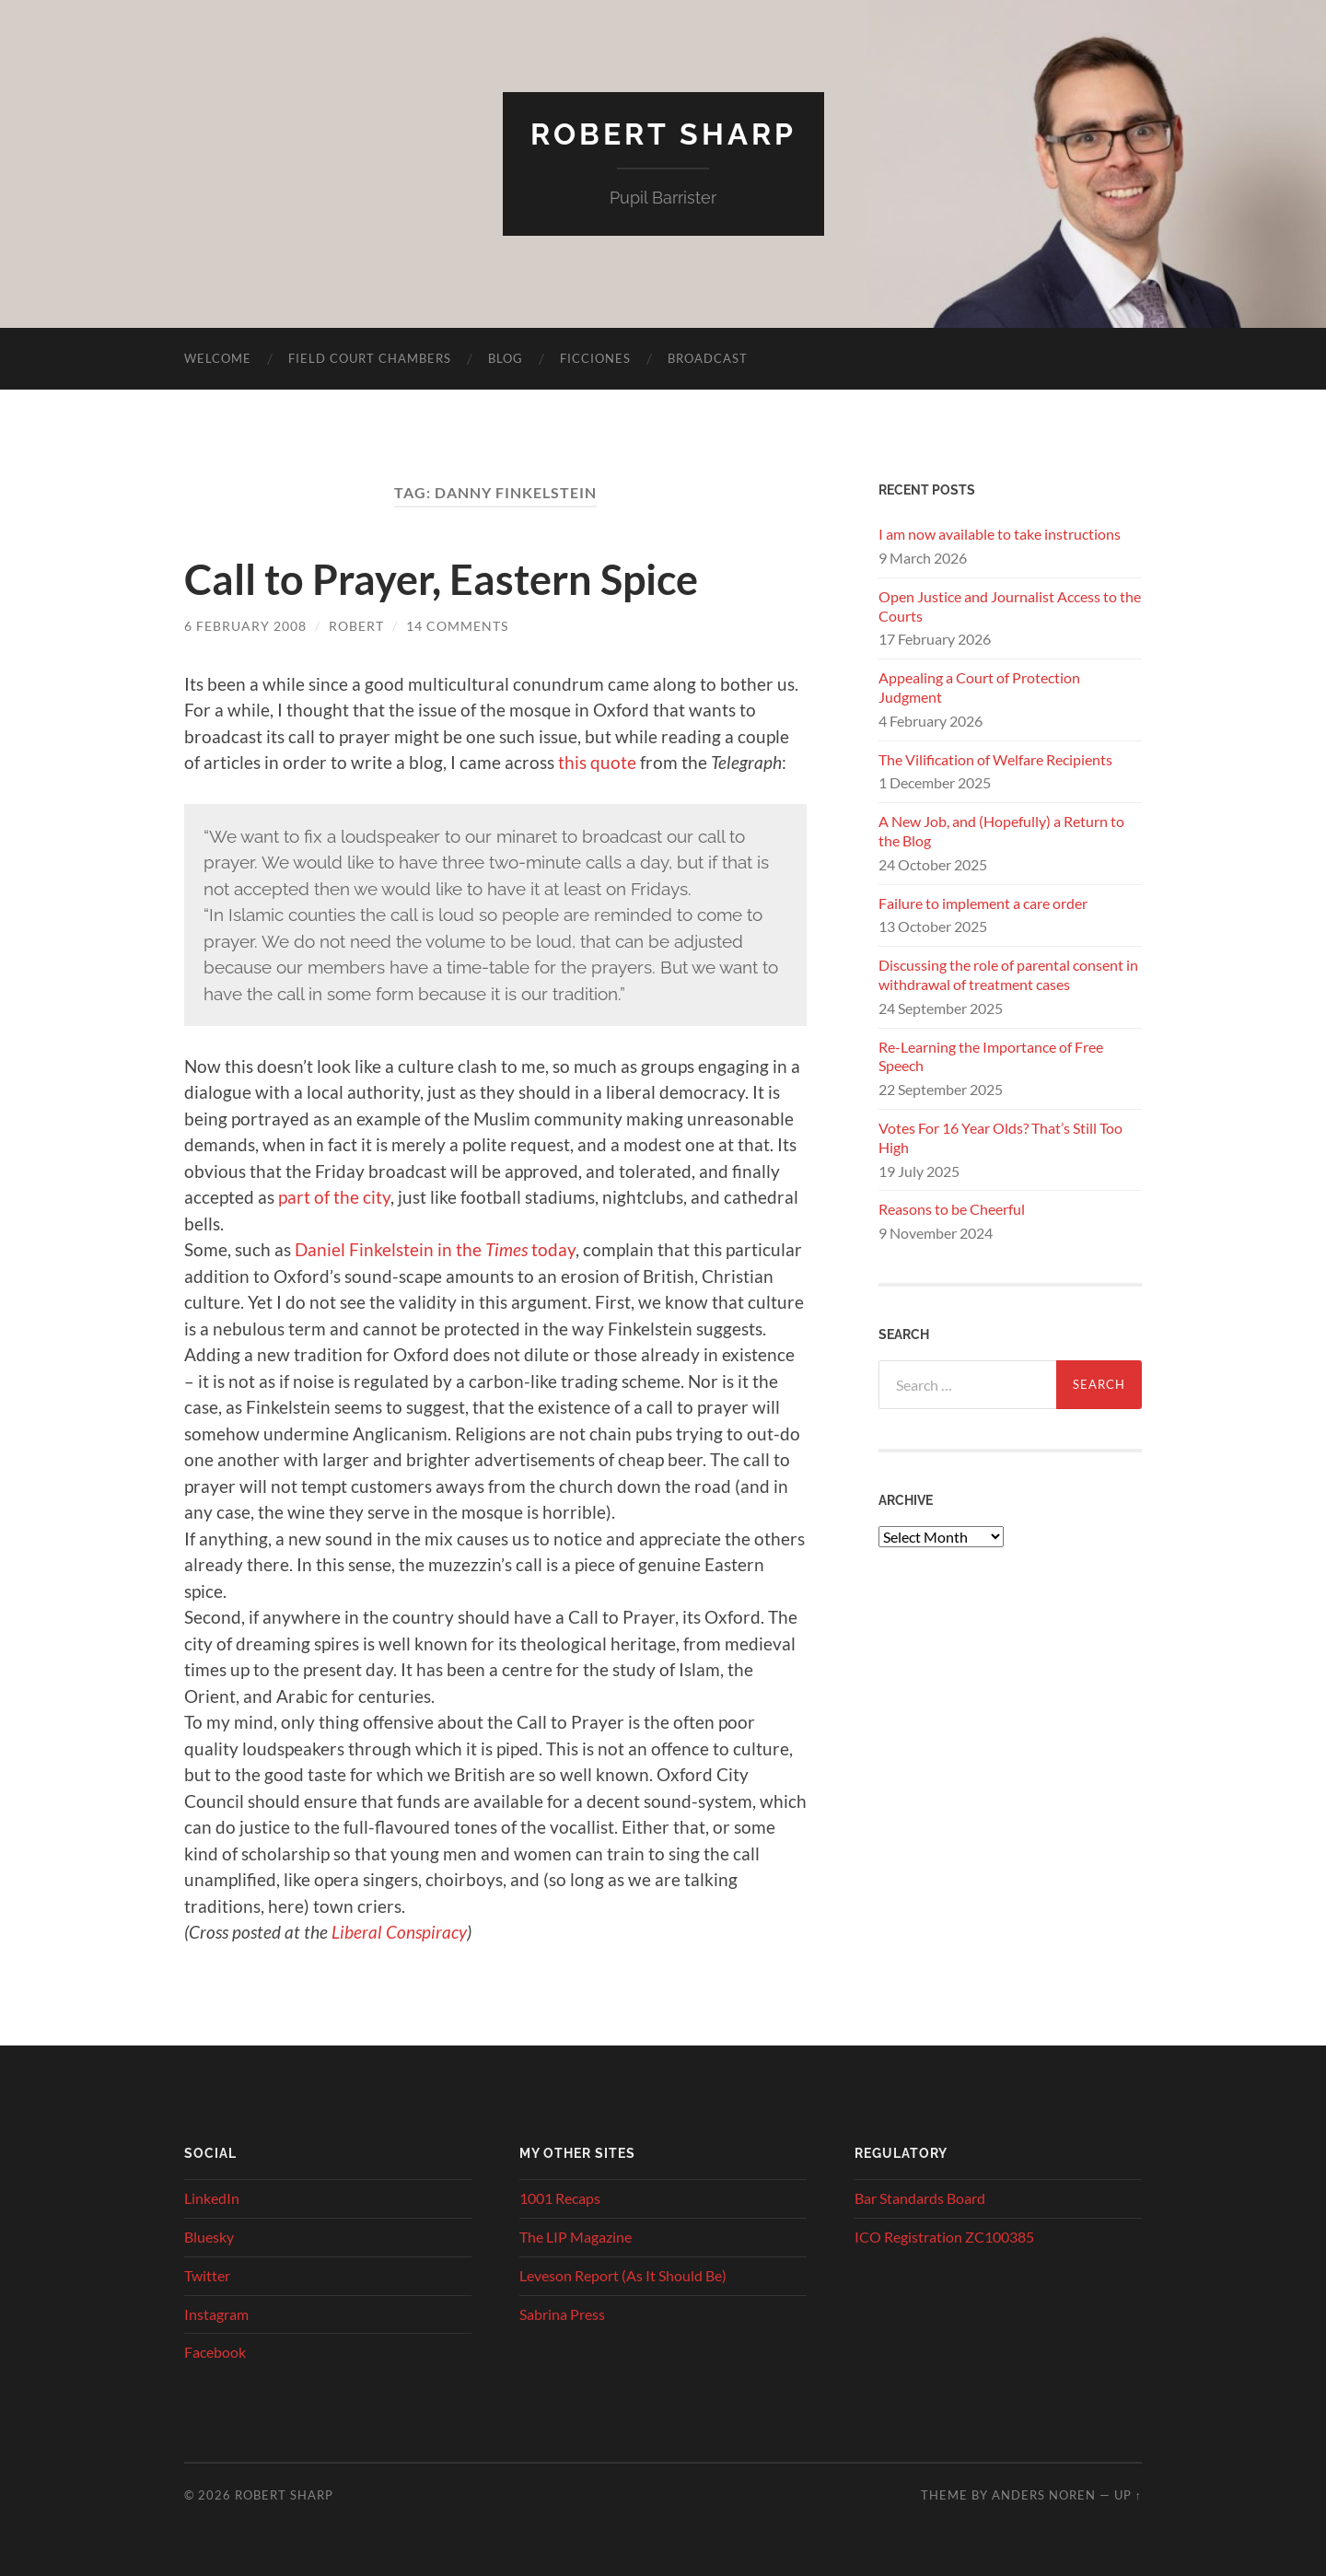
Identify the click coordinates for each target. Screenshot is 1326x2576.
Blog (505, 358)
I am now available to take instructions (999, 533)
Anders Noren (1044, 2495)
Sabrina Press (562, 2314)
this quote (597, 762)
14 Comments (457, 626)
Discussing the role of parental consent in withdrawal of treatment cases (1008, 974)
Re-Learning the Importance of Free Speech (990, 1056)
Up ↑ (1128, 2495)
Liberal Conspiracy (399, 1931)
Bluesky (209, 2236)
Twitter (207, 2275)
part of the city (334, 1196)
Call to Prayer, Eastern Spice (441, 579)
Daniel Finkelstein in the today (433, 1249)
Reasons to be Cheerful (951, 1209)
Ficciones (595, 358)
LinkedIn (211, 2198)
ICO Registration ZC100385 (944, 2236)
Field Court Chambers (369, 358)
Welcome (217, 358)
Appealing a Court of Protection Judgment (979, 687)
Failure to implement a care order (983, 903)
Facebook (215, 2351)
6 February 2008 (245, 626)
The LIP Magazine (575, 2236)
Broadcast (708, 358)
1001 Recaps (559, 2198)
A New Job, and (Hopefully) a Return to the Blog (1001, 830)
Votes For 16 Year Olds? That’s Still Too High (1000, 1137)
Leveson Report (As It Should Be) (623, 2275)
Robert (356, 626)
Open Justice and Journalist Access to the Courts (1009, 606)
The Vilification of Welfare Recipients (995, 759)
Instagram (216, 2314)
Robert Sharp (663, 134)
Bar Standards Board (920, 2198)
